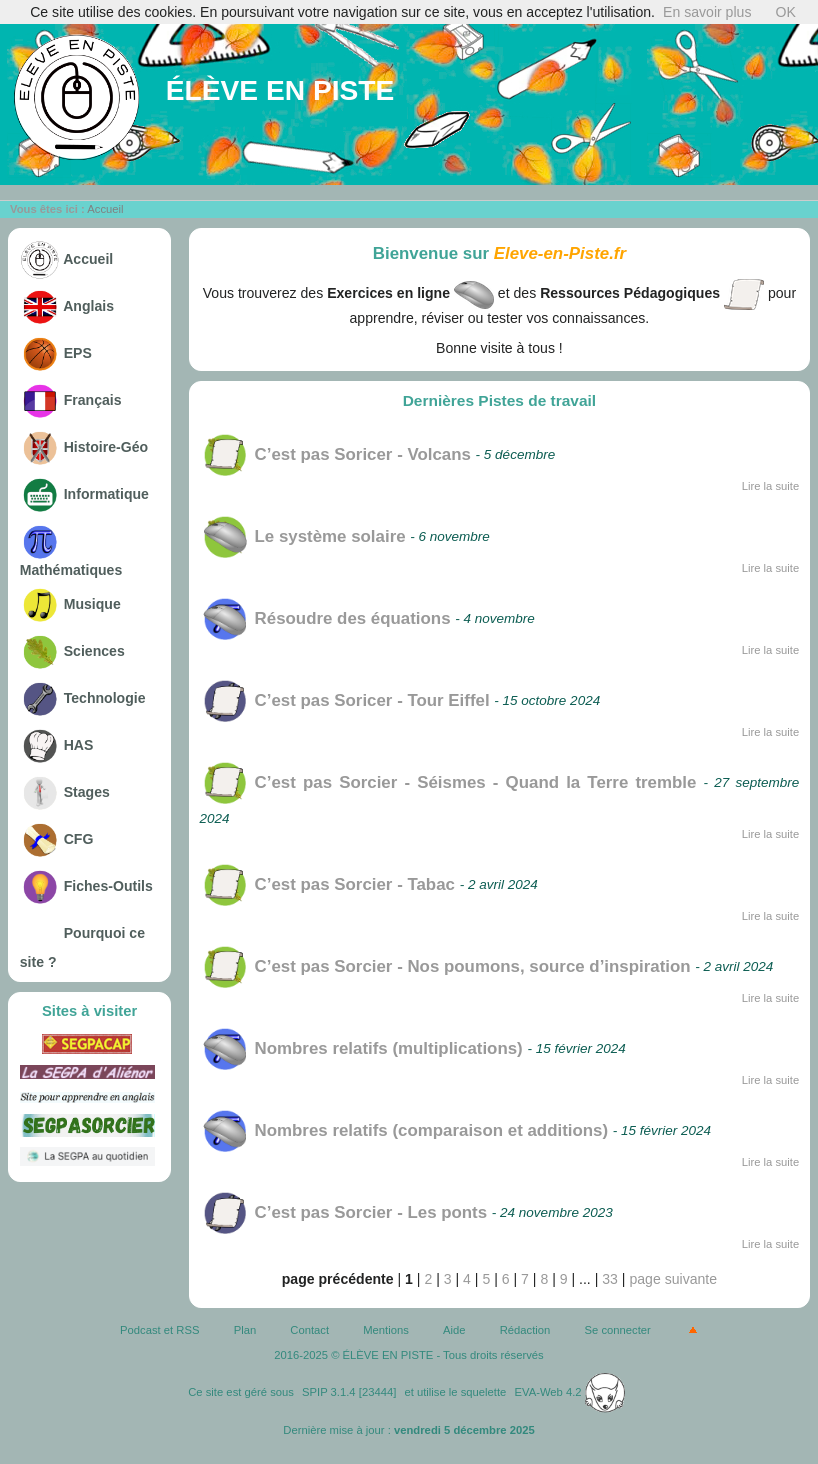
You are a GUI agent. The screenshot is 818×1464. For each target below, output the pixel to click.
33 (610, 1279)
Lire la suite (771, 486)
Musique (70, 604)
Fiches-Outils (86, 886)
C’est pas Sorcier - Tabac (327, 884)
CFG (57, 839)
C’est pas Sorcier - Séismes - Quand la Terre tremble (448, 782)
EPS (56, 353)
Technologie (83, 698)
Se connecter (618, 1330)
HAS (57, 745)
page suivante (673, 1279)
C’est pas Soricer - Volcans (335, 454)
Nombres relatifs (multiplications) (361, 1048)
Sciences (72, 651)
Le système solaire (303, 536)
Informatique (84, 494)
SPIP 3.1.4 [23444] (349, 1392)
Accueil (105, 209)
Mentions (386, 1330)
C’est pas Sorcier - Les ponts (344, 1212)
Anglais (67, 306)
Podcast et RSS (159, 1330)
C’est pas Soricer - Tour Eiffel (345, 700)
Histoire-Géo (84, 447)
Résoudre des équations (325, 618)
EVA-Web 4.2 (570, 1392)
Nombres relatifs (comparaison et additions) (404, 1130)
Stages (65, 792)
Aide (454, 1330)
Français (71, 400)
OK (785, 12)
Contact (309, 1330)
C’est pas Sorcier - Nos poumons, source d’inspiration (445, 966)
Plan (245, 1330)
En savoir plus (707, 12)
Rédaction (525, 1330)
